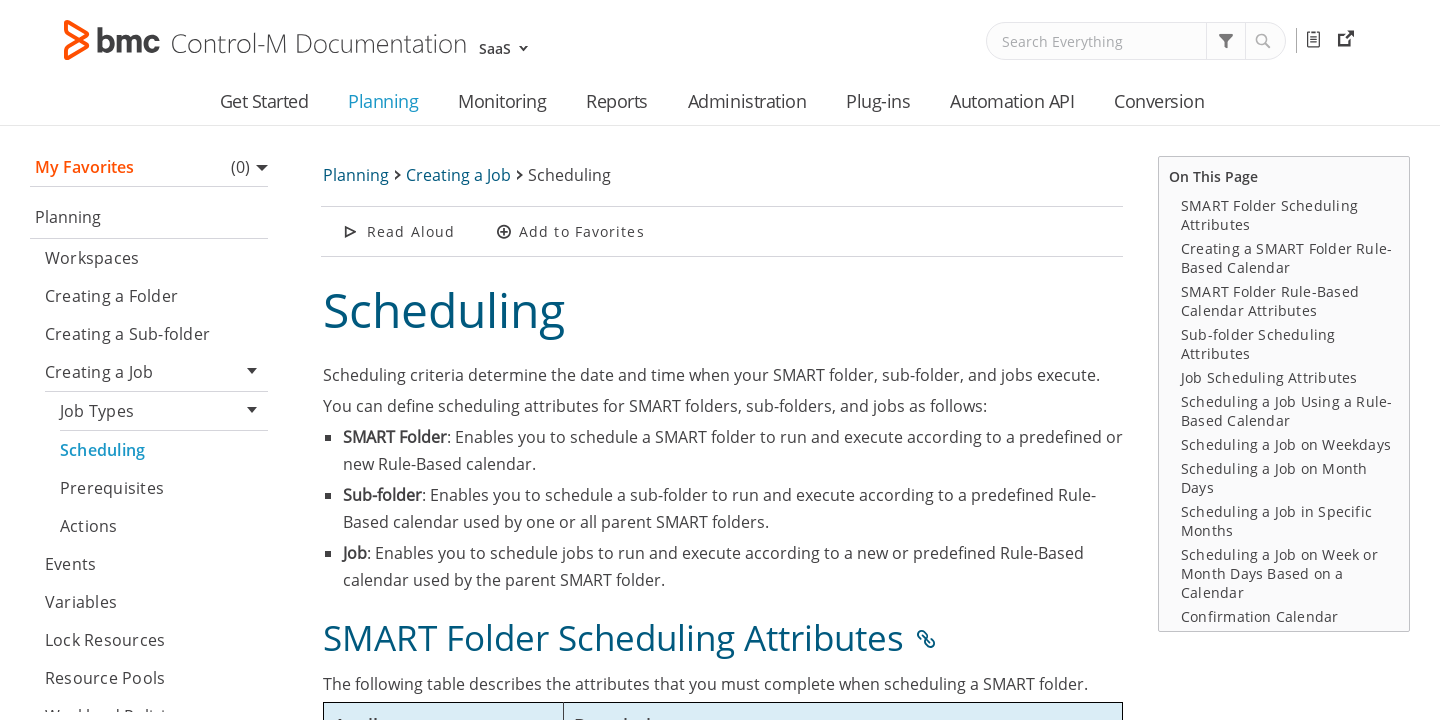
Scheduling (102, 450)
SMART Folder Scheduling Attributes (1269, 215)
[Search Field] (1136, 41)
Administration (747, 101)
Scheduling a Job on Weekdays (1286, 444)
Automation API (1012, 101)
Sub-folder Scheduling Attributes (1258, 344)
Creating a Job (156, 372)
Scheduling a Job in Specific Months (1276, 521)
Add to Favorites (582, 231)
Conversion (1159, 101)
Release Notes (1317, 40)
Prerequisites (112, 488)
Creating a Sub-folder (127, 334)
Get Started (264, 101)
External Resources (1348, 40)
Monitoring (502, 101)
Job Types (164, 411)
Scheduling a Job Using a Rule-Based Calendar (1286, 411)
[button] (1226, 41)
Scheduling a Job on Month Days (1274, 478)
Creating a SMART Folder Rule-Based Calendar (1286, 258)
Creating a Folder (111, 296)
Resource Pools (105, 678)
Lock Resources (105, 640)
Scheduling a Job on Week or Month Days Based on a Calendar (1279, 573)
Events (70, 564)
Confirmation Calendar (1260, 616)
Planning (383, 101)
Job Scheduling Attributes (1269, 377)
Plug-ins (878, 101)
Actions (89, 526)
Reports (617, 101)
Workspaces (92, 258)
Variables (81, 602)
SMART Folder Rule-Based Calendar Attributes (1270, 301)
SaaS (495, 48)
